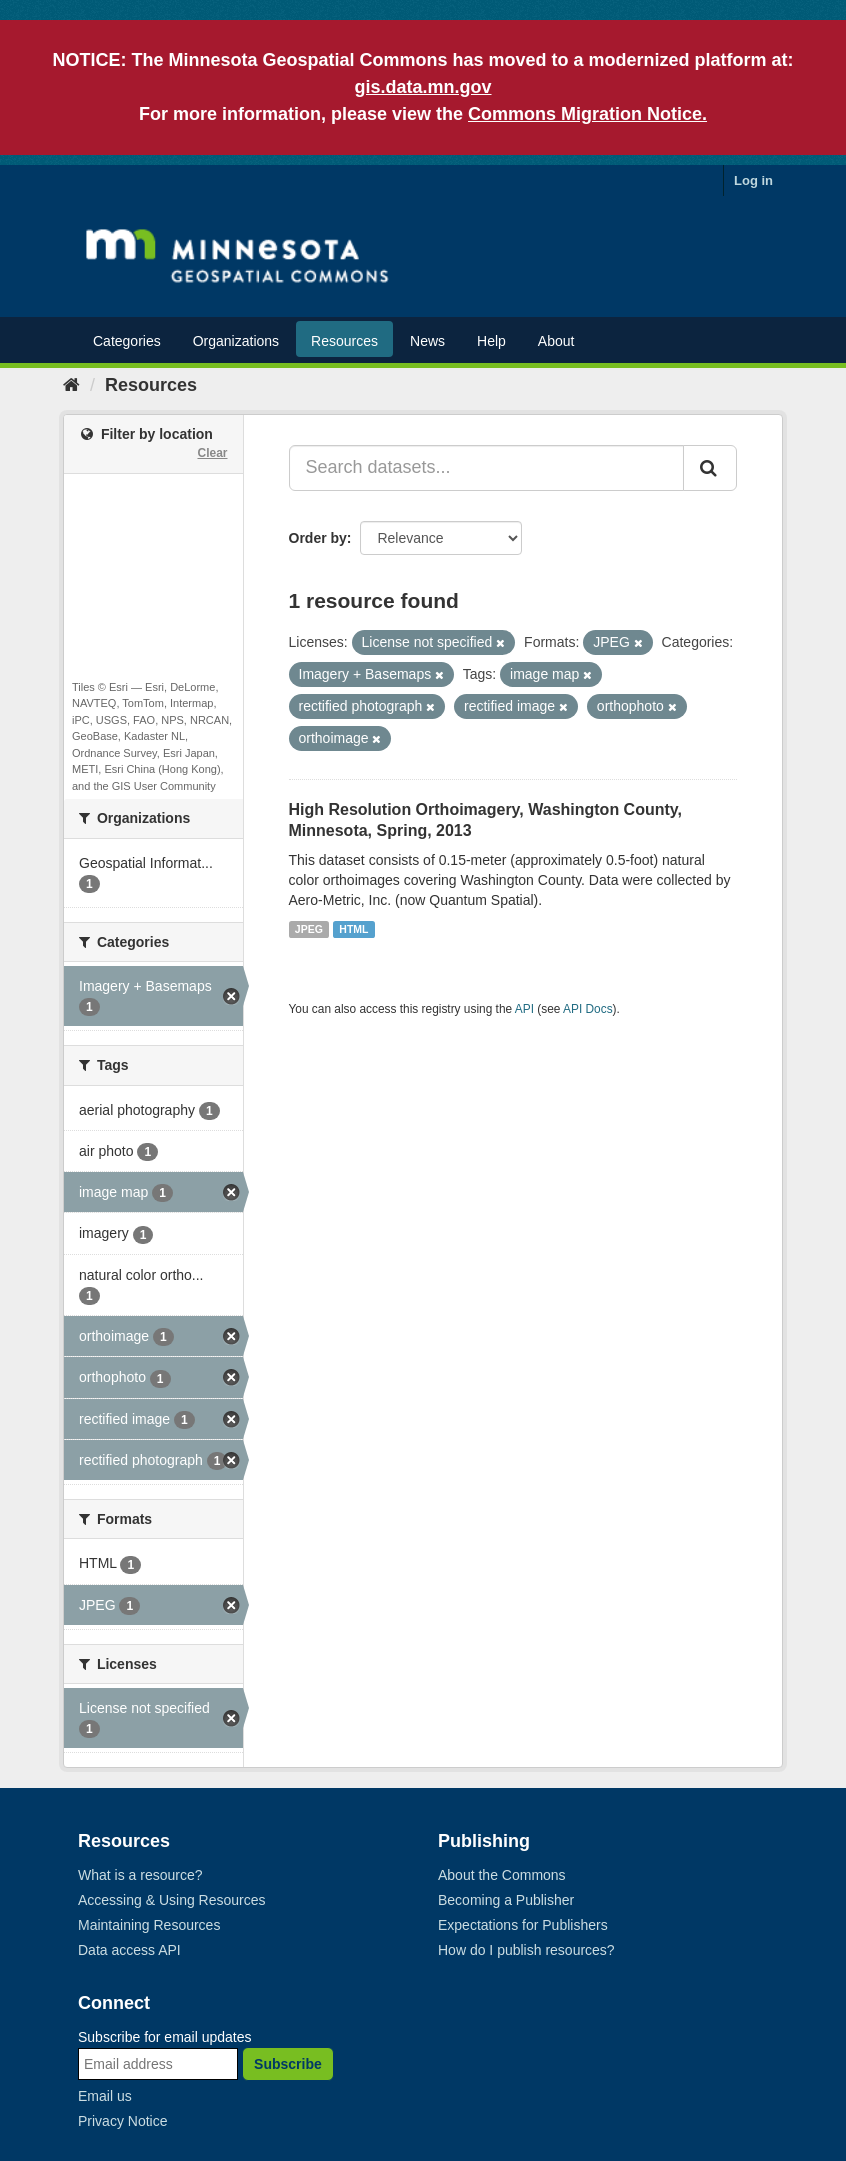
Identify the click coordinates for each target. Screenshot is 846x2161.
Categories (127, 341)
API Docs (588, 1009)
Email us (105, 2096)
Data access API (129, 1950)
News (427, 341)
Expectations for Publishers (523, 1925)
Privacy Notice (122, 2121)
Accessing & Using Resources (172, 1900)
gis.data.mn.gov (422, 87)
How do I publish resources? (526, 1950)
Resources (344, 341)
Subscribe (288, 2064)
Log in (753, 180)
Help (491, 341)
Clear (212, 453)
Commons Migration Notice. (587, 114)
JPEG (309, 929)
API (524, 1009)
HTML (353, 929)
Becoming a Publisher (506, 1900)
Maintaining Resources (149, 1925)
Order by (318, 538)
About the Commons (502, 1875)
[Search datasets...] (487, 468)
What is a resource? (140, 1875)
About (556, 341)
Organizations (236, 341)
